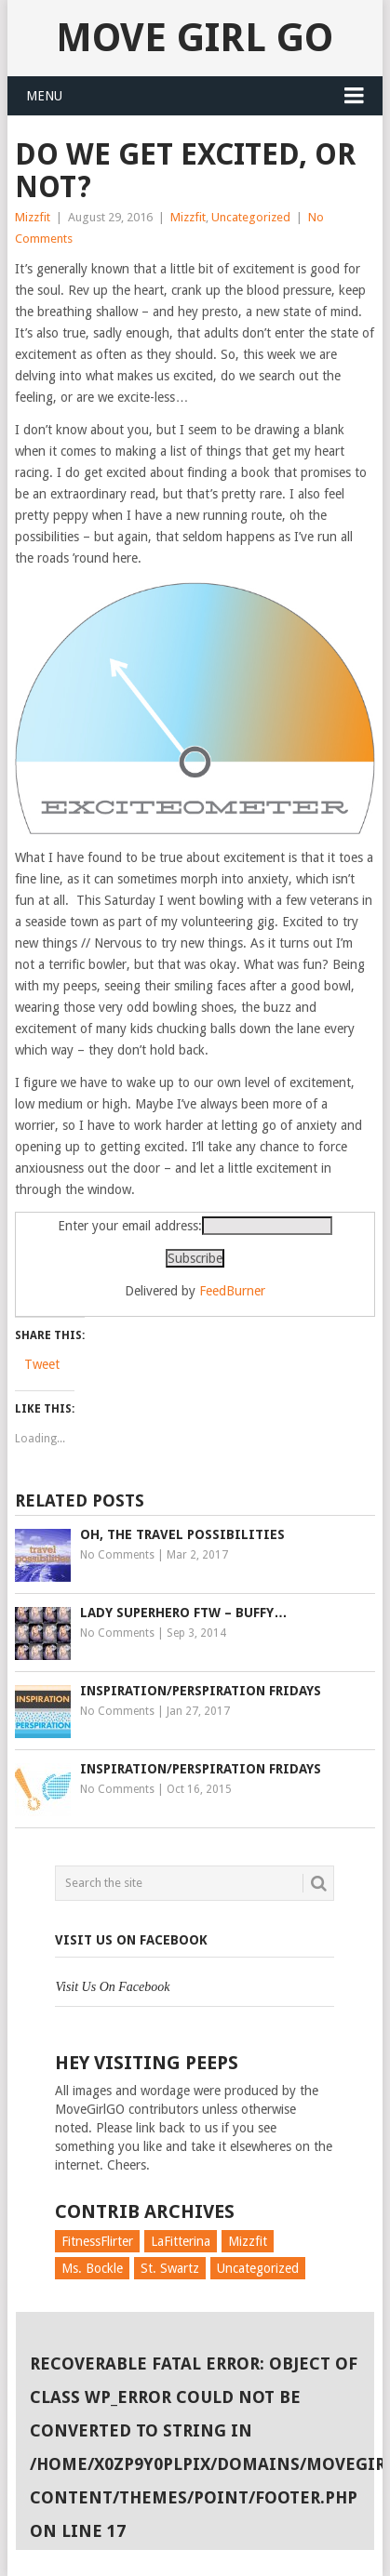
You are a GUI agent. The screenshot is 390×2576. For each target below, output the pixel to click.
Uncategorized (250, 217)
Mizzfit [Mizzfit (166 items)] (247, 2241)
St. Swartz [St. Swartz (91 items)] (170, 2268)
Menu (44, 95)
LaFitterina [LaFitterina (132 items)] (180, 2241)
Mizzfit (32, 217)
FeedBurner (232, 1290)
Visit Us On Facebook (131, 1939)
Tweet (42, 1364)
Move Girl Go (194, 37)
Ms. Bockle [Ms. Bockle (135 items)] (92, 2268)
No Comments (117, 1554)
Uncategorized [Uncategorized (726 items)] (258, 2268)
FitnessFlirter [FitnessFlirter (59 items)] (97, 2241)
